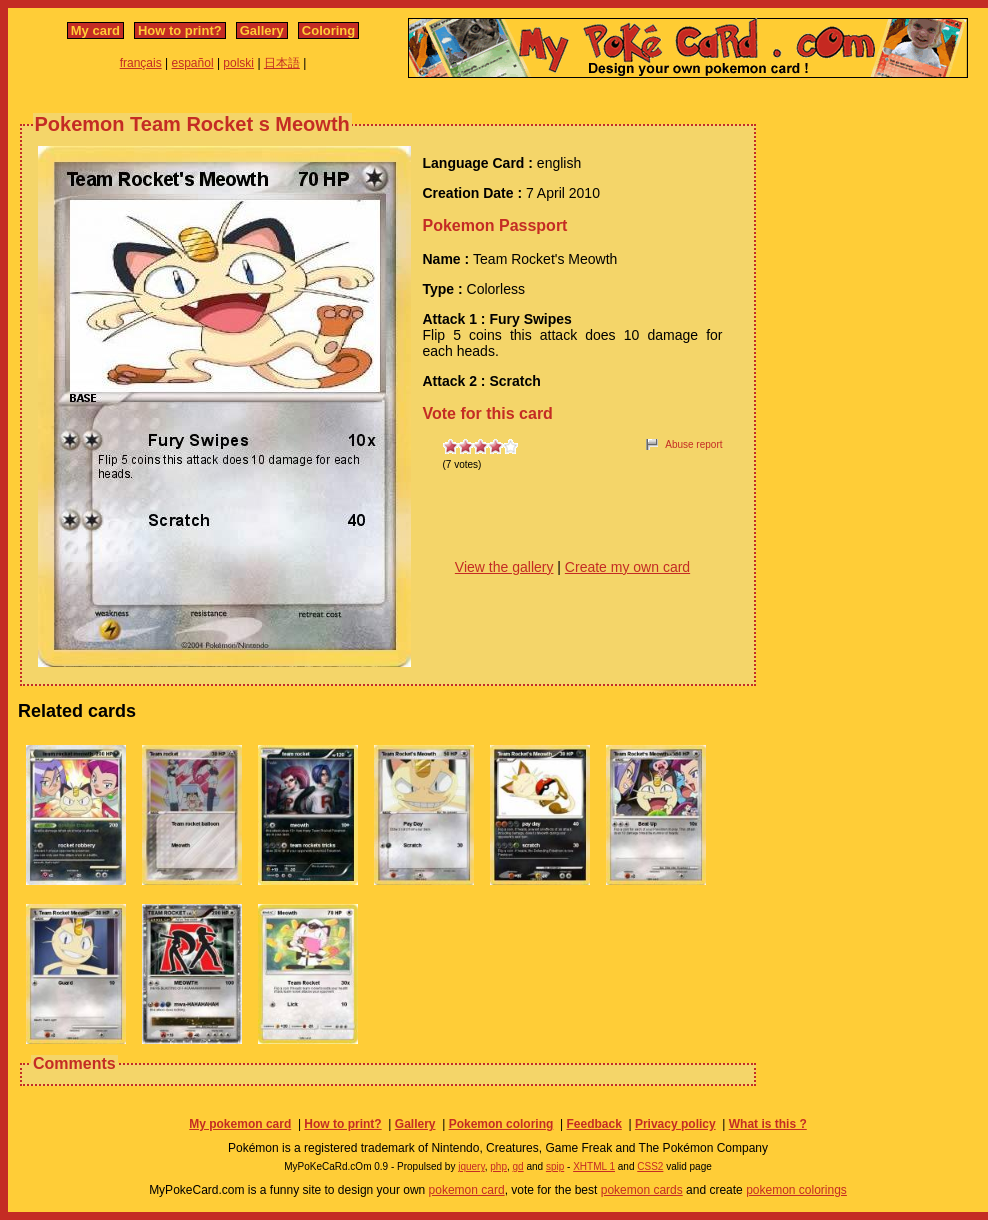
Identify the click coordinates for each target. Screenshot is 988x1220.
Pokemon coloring (501, 1124)
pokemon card (467, 1190)
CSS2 (650, 1166)
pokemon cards (642, 1190)
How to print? (180, 30)
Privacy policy (675, 1124)
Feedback (593, 1124)
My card (95, 30)
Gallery (262, 30)
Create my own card (627, 567)
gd (518, 1166)
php (498, 1166)
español (193, 63)
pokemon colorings (796, 1190)
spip (555, 1166)
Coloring (328, 30)
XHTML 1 (594, 1166)
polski (238, 63)
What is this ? (768, 1124)
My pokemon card (240, 1124)
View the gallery (504, 567)
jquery (471, 1166)
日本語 (282, 63)
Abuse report (693, 444)
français (141, 63)
